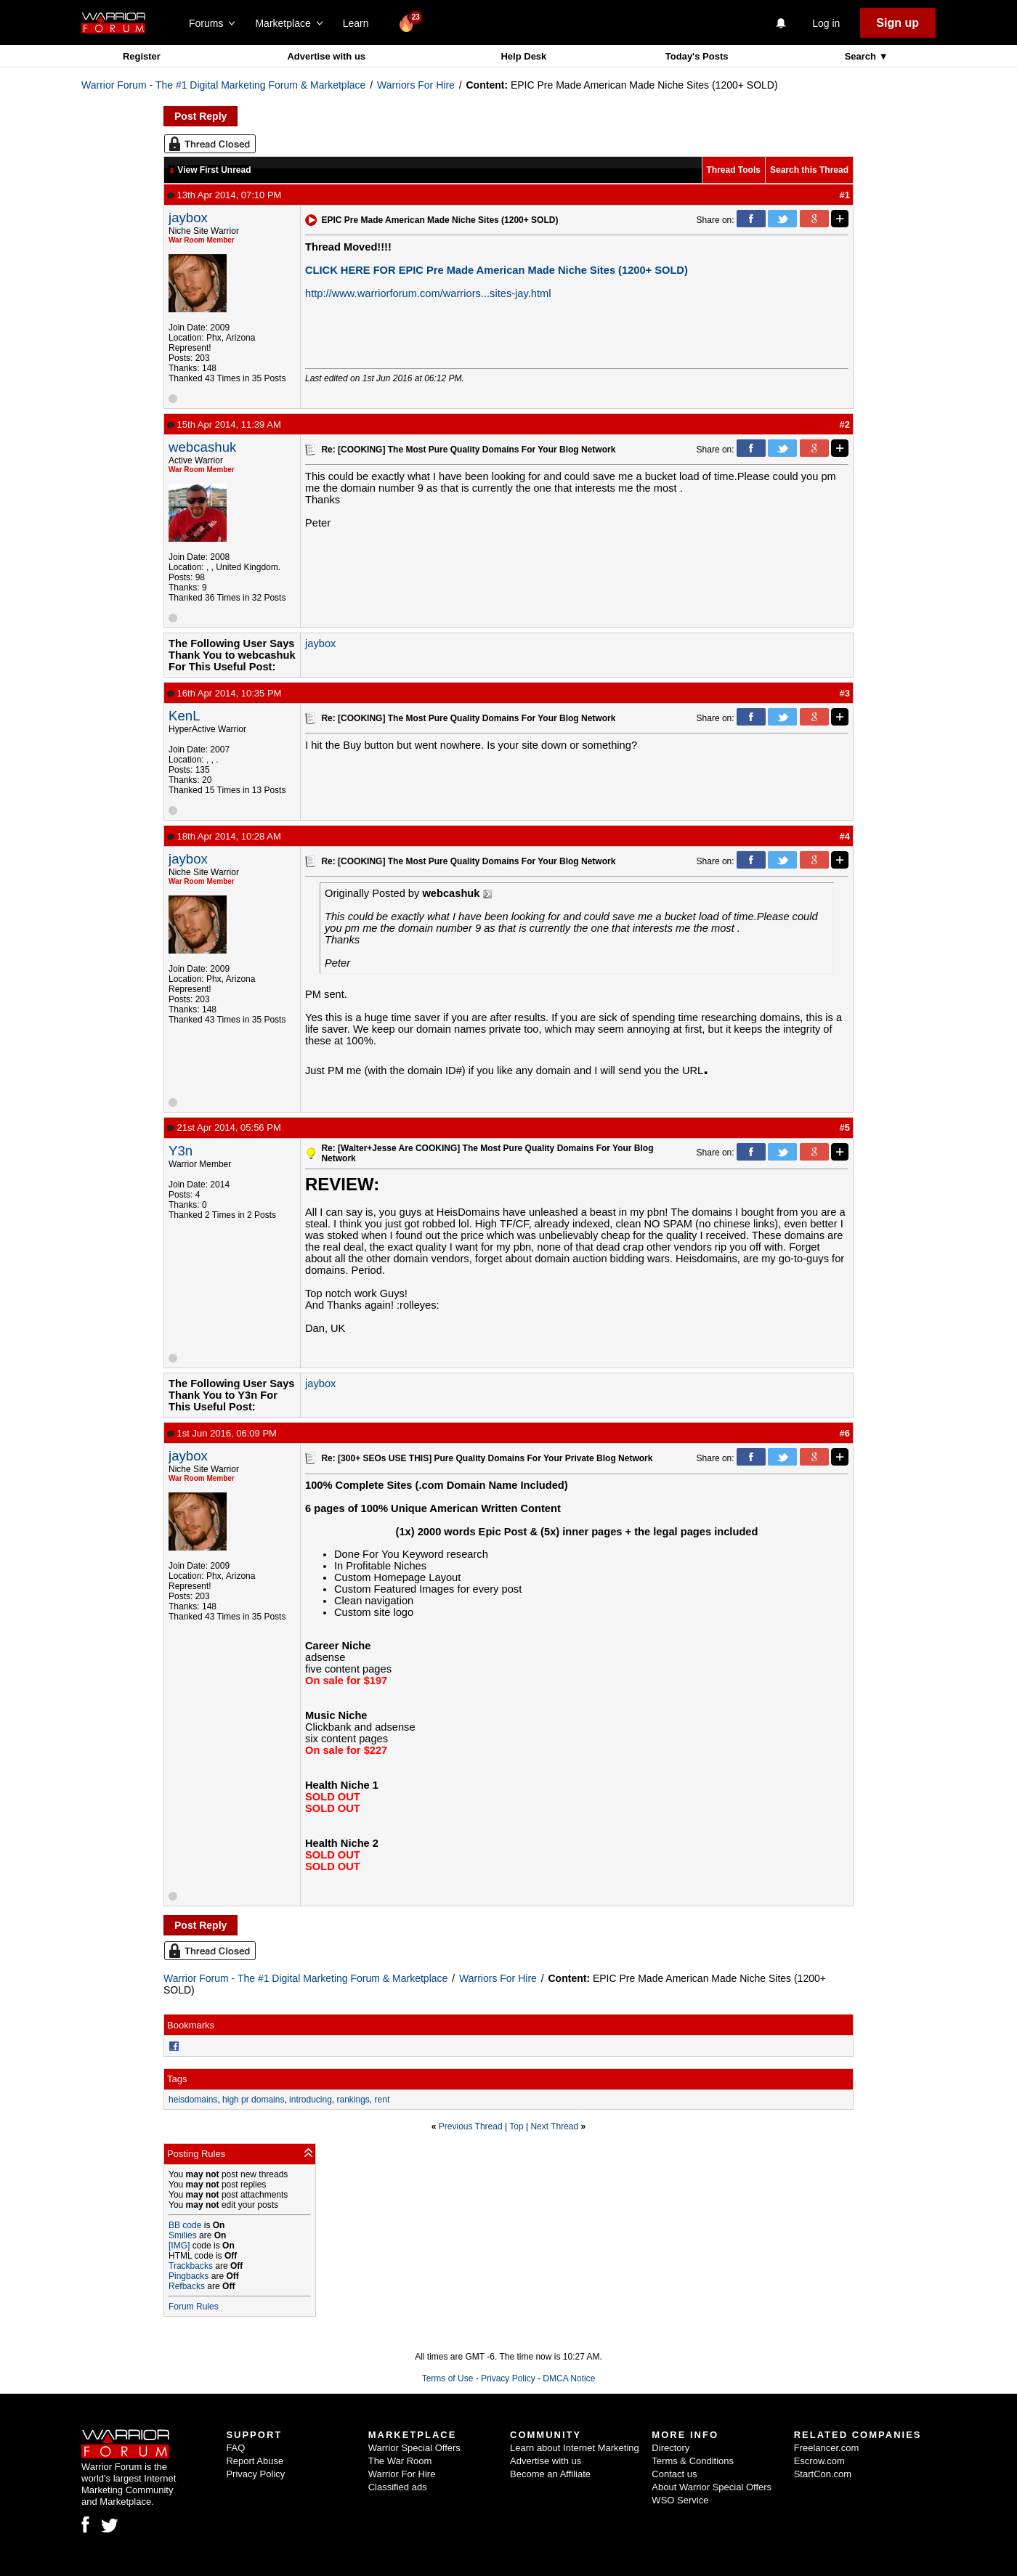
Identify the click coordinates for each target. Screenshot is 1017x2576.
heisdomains (193, 2099)
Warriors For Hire (416, 85)
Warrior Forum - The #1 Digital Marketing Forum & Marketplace (223, 85)
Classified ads (397, 2487)
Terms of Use (448, 2378)
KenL (184, 715)
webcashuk (202, 447)
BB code (185, 2225)
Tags (177, 2078)
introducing (310, 2099)
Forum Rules (194, 2306)
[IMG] (179, 2245)
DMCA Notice (569, 2378)
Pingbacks (188, 2276)
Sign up (897, 23)
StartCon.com (822, 2474)
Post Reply (200, 116)
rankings (353, 2099)
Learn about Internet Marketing (574, 2447)
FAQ (235, 2447)
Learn (360, 23)
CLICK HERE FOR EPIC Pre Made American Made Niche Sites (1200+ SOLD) (496, 270)
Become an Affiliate (550, 2474)
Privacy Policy (508, 2378)
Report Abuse (254, 2460)
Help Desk (523, 56)
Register (142, 56)
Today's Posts (697, 56)
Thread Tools (734, 170)
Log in (826, 23)
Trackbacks (191, 2266)
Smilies (183, 2235)
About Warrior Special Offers (711, 2487)
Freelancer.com (826, 2447)
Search (862, 56)
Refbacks (187, 2286)
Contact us (674, 2474)
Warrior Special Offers (414, 2447)
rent (382, 2099)
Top (516, 2126)
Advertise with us (326, 56)
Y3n (181, 1150)
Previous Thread (471, 2126)
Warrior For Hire (402, 2474)
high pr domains (253, 2099)
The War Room (400, 2460)
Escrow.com (819, 2460)
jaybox (188, 217)
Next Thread (554, 2126)
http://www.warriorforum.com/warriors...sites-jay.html (428, 293)
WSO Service (680, 2500)
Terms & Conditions (693, 2460)
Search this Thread (809, 170)
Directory (670, 2447)
